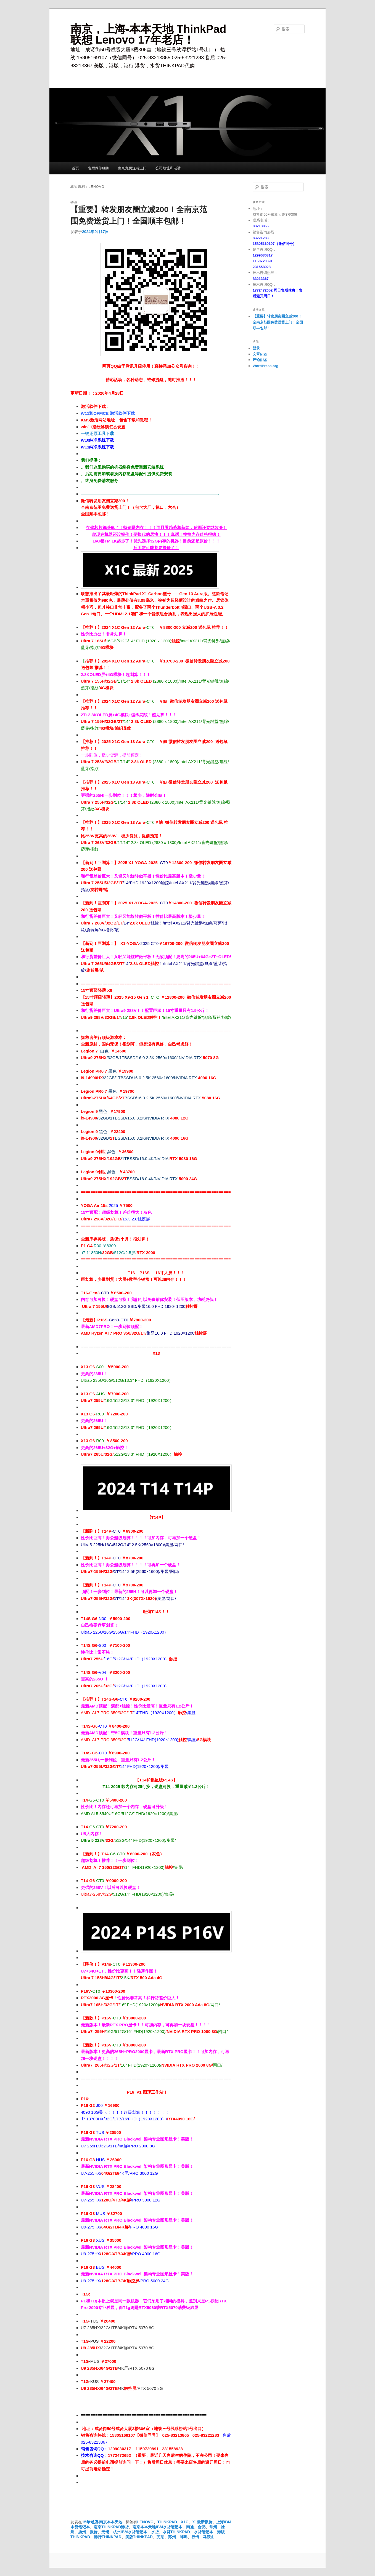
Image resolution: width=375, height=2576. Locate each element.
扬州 (82, 2532)
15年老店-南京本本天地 (102, 2522)
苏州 (172, 2537)
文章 (260, 354)
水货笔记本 (203, 2532)
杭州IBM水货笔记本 (130, 2532)
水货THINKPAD (176, 2532)
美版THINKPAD (139, 2537)
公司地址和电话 (168, 168)
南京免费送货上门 (132, 168)
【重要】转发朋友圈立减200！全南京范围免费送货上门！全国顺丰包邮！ (278, 322)
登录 (256, 348)
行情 (195, 2537)
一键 (85, 433)
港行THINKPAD (107, 2537)
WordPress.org (265, 366)
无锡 (105, 2532)
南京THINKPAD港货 (111, 2527)
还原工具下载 (101, 433)
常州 (213, 2527)
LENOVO (145, 2522)
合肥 (201, 2527)
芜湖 (160, 2537)
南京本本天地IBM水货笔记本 (157, 2527)
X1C (184, 2522)
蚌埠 (184, 2537)
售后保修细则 (98, 168)
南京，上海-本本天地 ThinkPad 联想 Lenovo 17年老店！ (148, 34)
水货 (155, 2532)
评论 (260, 360)
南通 (190, 2527)
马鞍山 (209, 2537)
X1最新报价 (202, 2522)
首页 (75, 168)
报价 (93, 2532)
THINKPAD (167, 2522)
